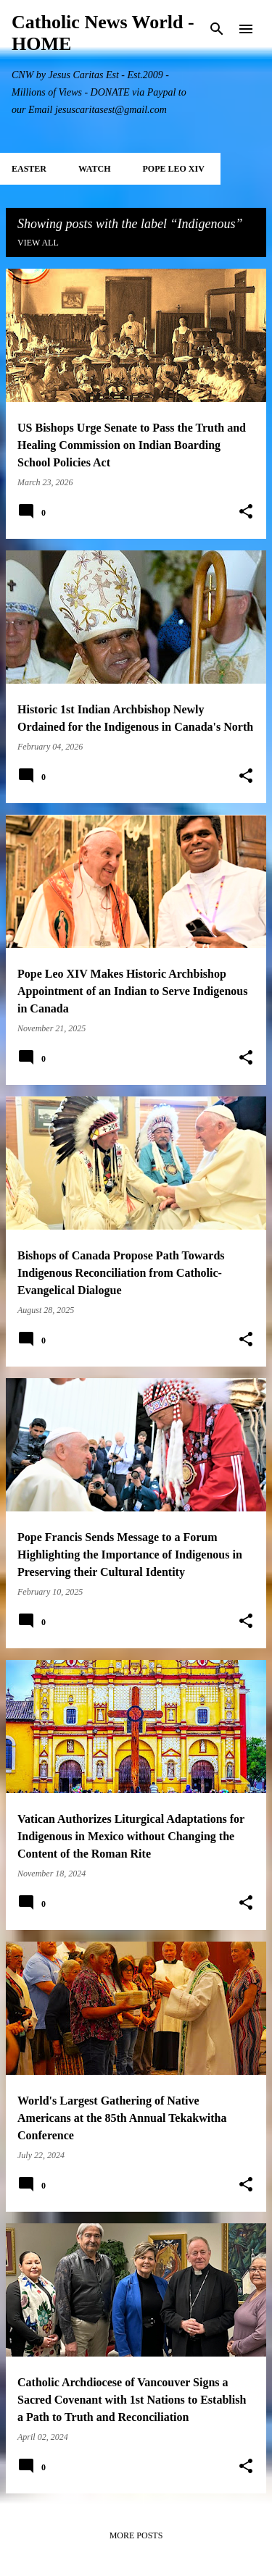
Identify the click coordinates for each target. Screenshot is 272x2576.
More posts (136, 2535)
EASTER (29, 169)
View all (38, 243)
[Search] (217, 29)
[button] (246, 512)
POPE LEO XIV (173, 169)
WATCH (94, 169)
